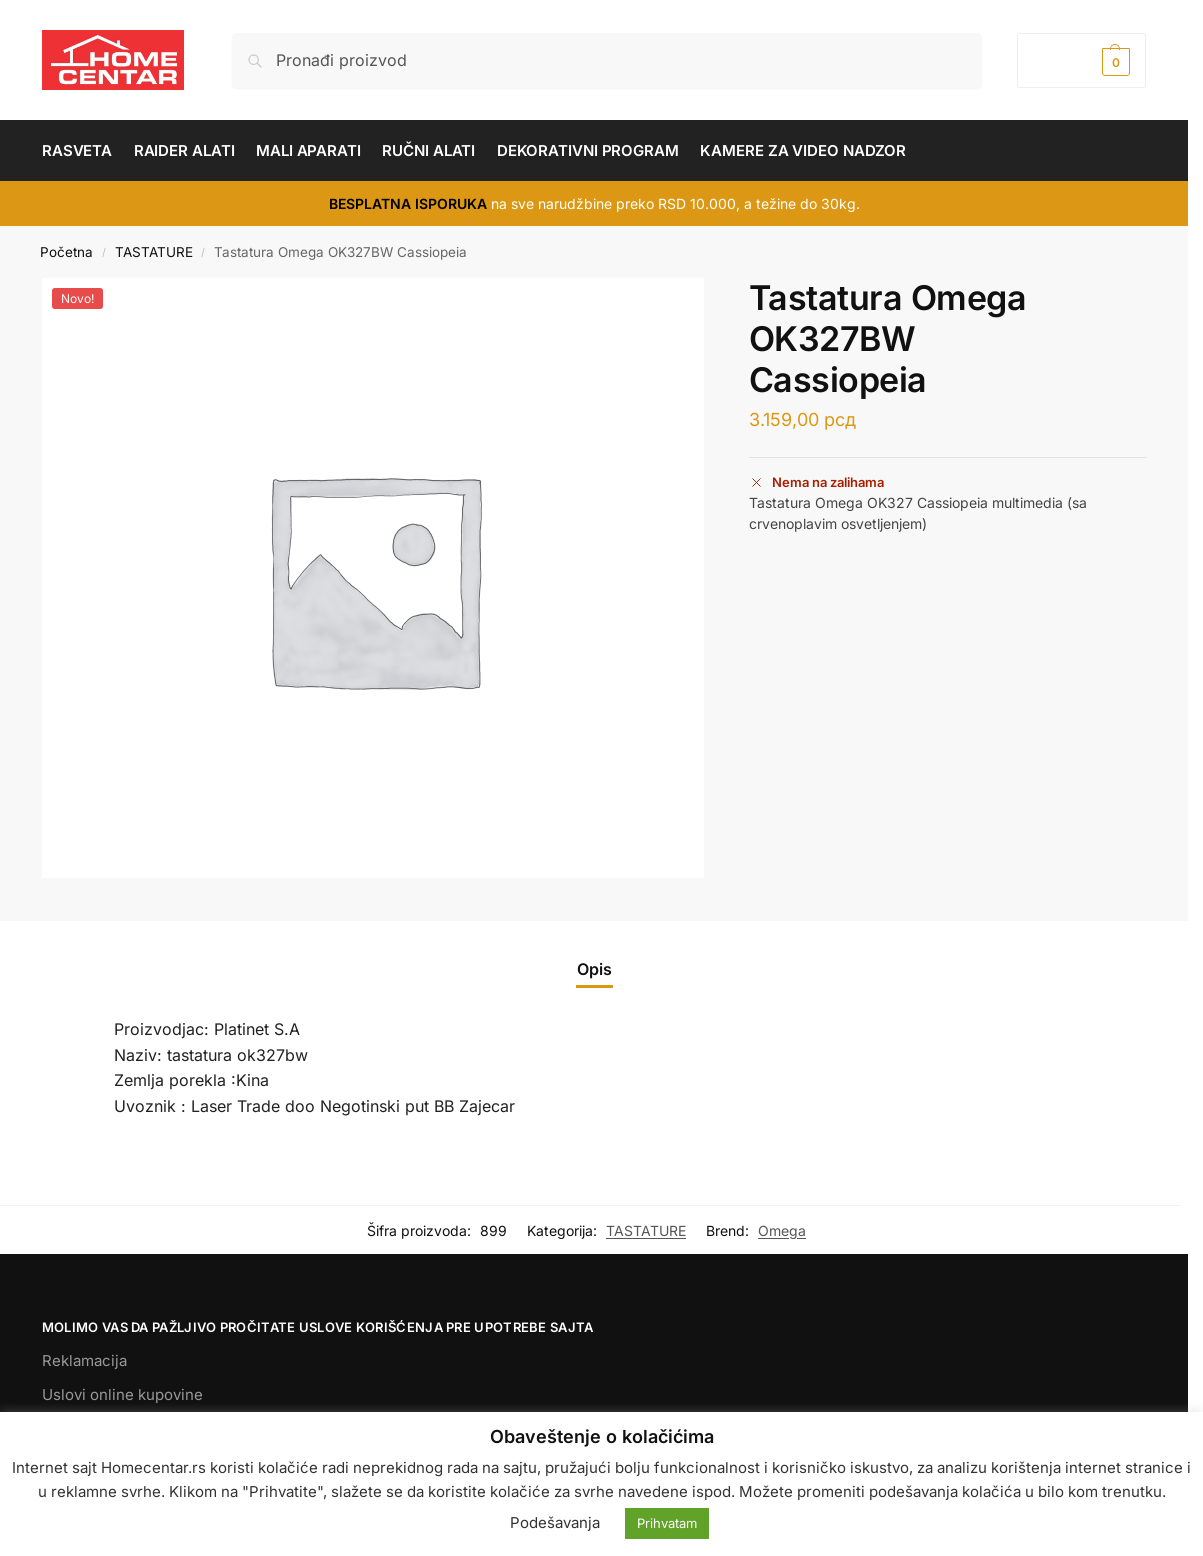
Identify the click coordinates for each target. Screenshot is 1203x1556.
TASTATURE (154, 252)
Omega (782, 1230)
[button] (1081, 60)
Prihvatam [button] (667, 1523)
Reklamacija (84, 1360)
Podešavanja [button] (555, 1522)
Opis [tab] (594, 969)
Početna (66, 252)
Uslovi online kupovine (122, 1394)
